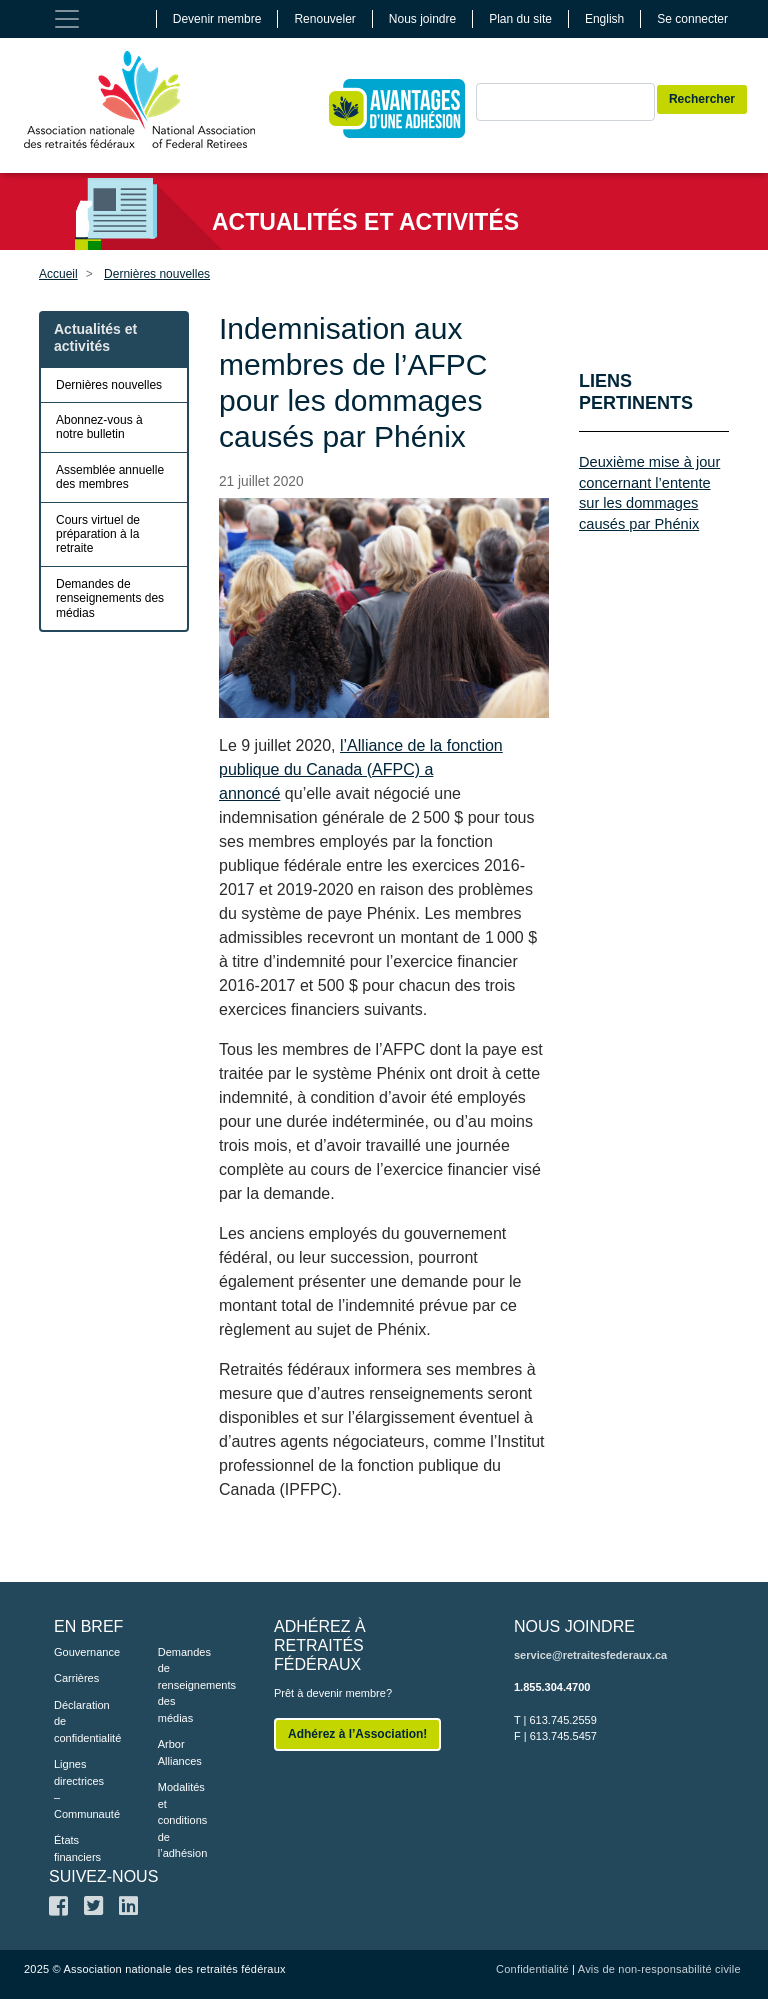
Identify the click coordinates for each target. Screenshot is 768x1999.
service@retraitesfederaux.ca (590, 1655)
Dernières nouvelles (157, 274)
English (604, 19)
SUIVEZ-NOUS (103, 1876)
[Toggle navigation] (67, 19)
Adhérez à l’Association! (357, 1734)
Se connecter (692, 19)
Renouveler (324, 19)
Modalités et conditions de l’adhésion (180, 1820)
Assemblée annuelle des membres (110, 477)
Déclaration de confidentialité (76, 1721)
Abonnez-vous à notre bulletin (99, 427)
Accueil (58, 274)
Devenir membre (217, 19)
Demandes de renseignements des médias (110, 598)
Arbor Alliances (180, 1752)
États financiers (76, 1848)
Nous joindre (422, 19)
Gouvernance (76, 1652)
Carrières (76, 1678)
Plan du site (520, 19)
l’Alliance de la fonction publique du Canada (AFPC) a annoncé (361, 769)
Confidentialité (532, 1969)
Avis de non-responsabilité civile (659, 1969)
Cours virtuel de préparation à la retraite (98, 534)
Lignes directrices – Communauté (76, 1789)
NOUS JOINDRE (574, 1626)
